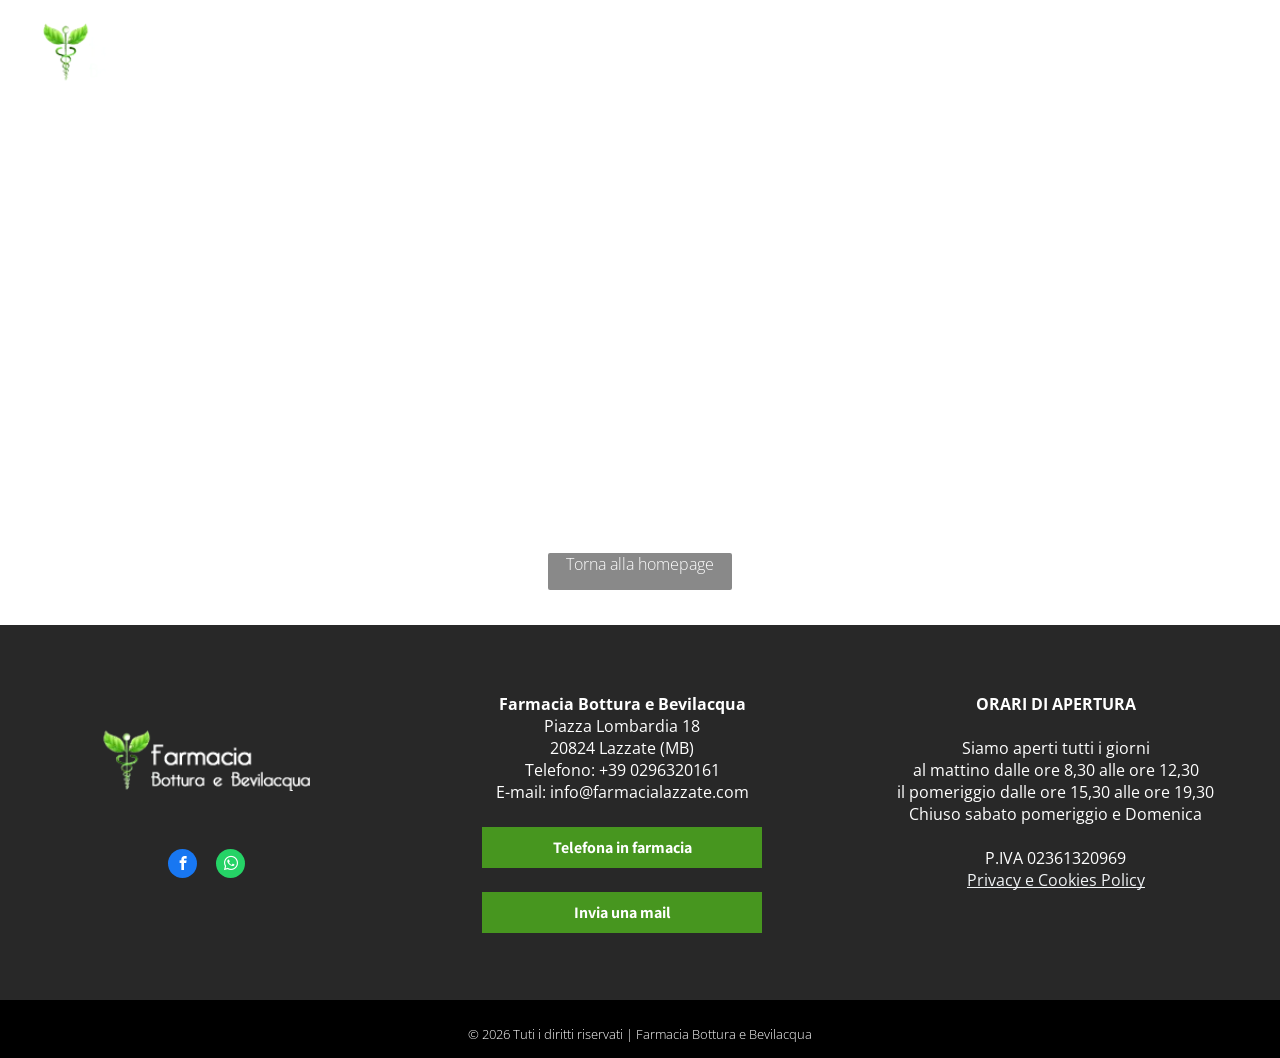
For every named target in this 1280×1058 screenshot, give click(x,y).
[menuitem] (534, 57)
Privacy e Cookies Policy (1056, 880)
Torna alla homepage (640, 564)
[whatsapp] (230, 866)
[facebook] (182, 866)
